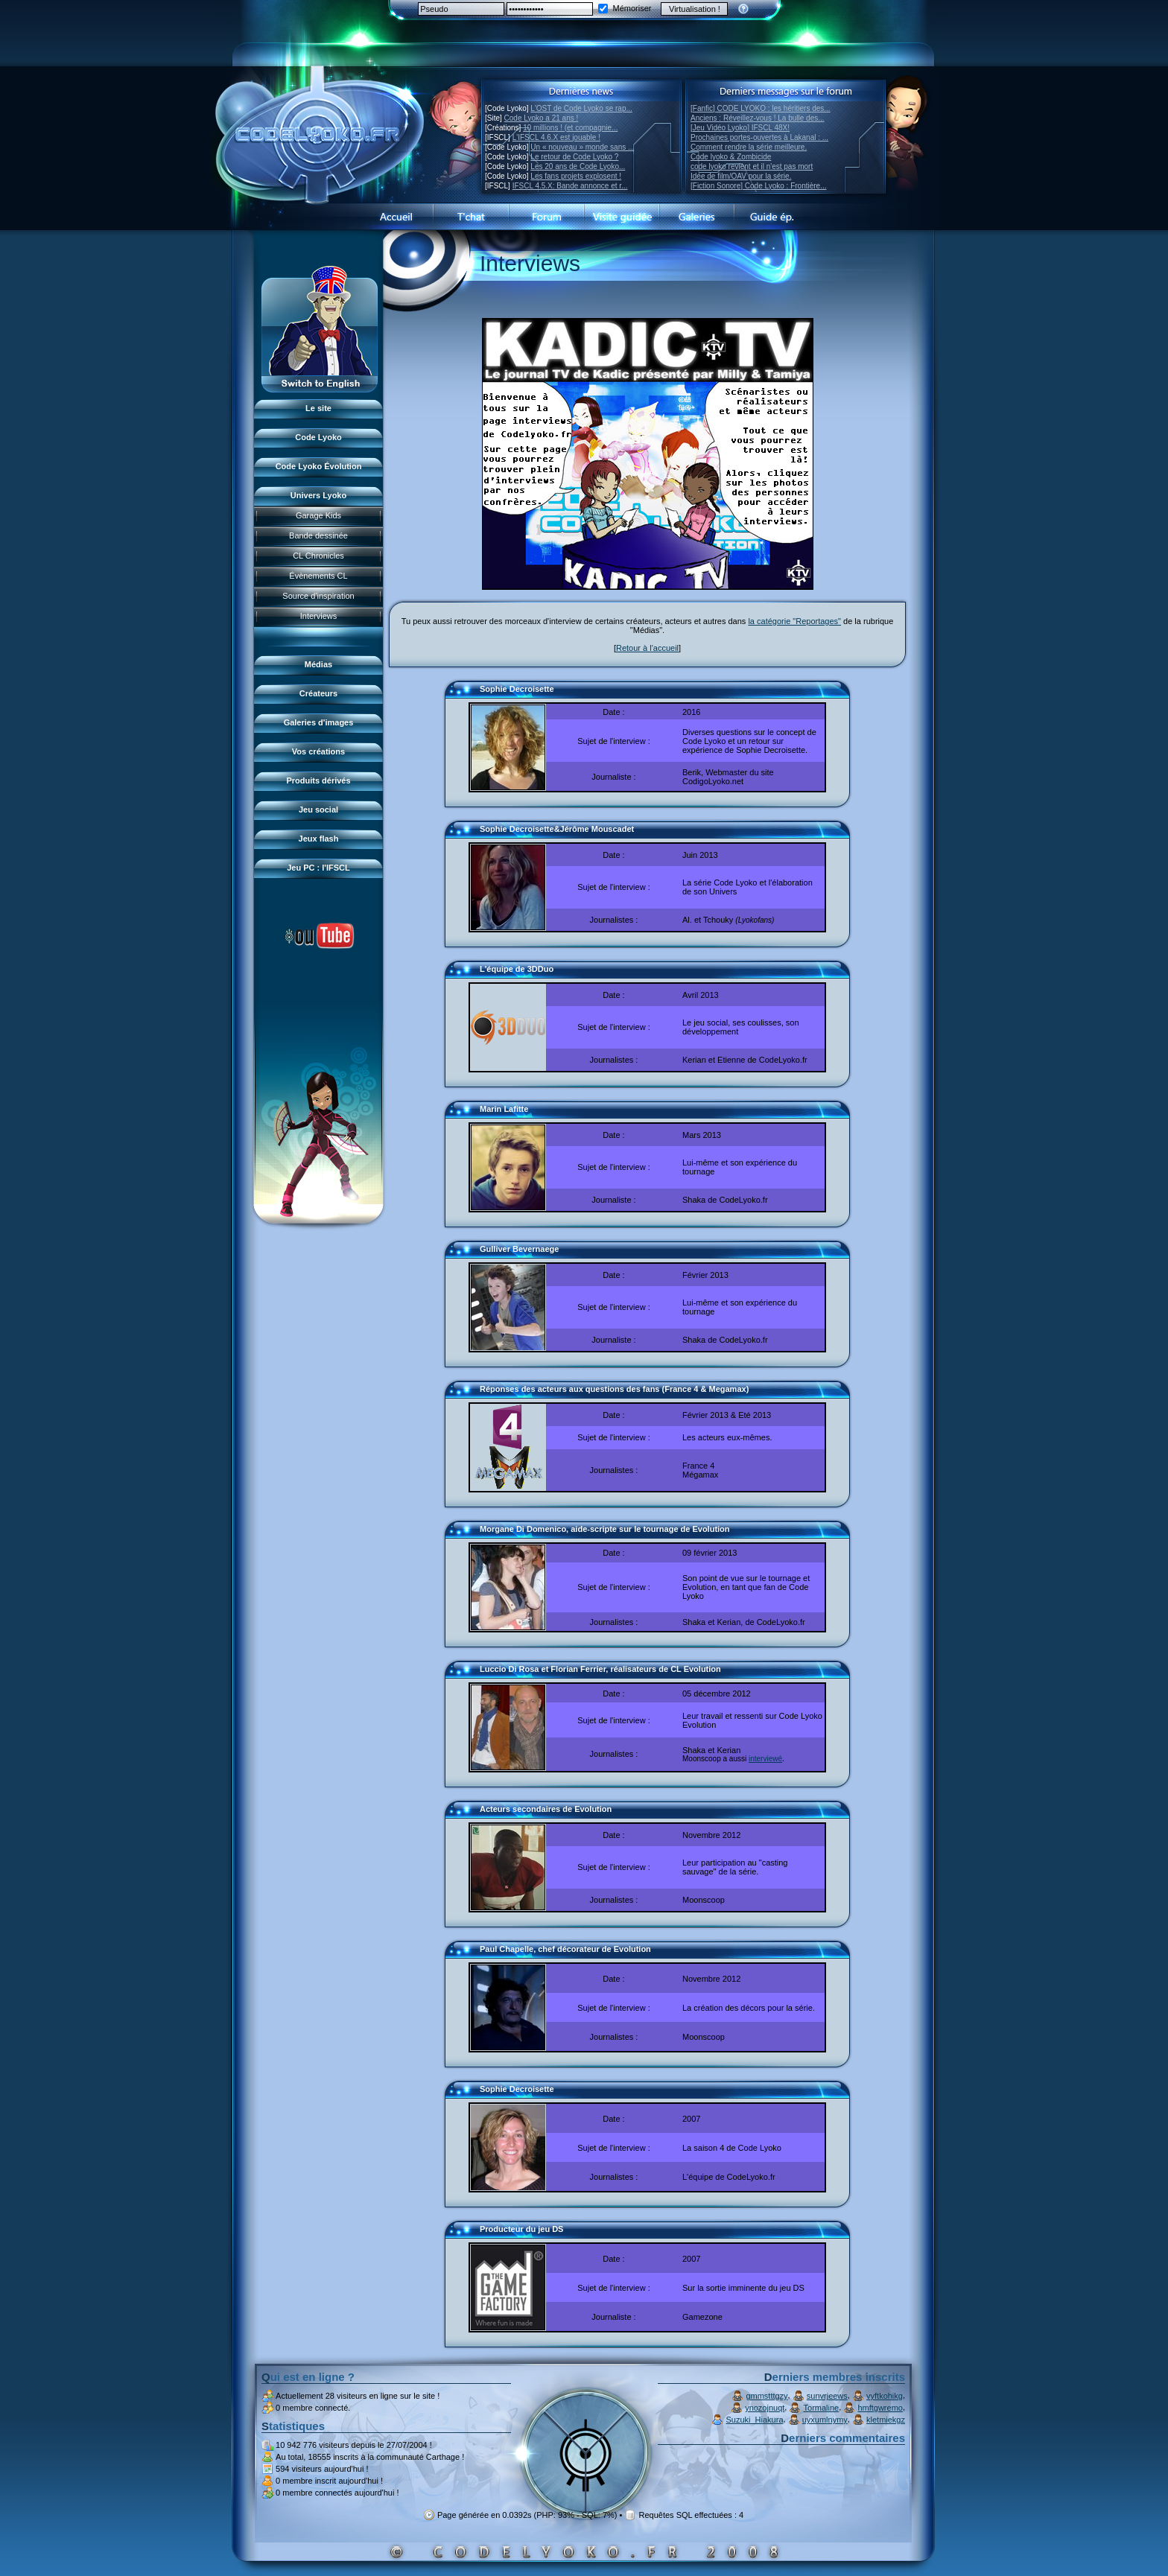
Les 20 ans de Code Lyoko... (577, 166)
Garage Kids (318, 515)
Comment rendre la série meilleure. (749, 147)
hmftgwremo (880, 2407)
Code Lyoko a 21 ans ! (541, 118)
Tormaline (822, 2407)
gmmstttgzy (766, 2395)
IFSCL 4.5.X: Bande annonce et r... (570, 186)
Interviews (318, 615)
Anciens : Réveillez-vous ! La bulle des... (758, 118)
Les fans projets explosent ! (575, 176)
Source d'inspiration (318, 595)
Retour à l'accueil (647, 647)
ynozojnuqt (764, 2407)
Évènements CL (318, 575)
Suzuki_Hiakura (754, 2419)
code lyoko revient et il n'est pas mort (752, 166)
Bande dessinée (318, 535)
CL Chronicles (318, 555)
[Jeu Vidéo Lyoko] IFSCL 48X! (740, 128)
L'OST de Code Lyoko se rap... (581, 108)
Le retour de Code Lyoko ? (574, 157)
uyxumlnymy (825, 2419)
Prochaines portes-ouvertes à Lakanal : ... (759, 137)
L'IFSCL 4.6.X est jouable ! (556, 137)
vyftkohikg (884, 2395)
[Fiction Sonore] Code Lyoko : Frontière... (759, 186)
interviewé (765, 1759)
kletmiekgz (885, 2419)
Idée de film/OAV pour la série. (741, 176)
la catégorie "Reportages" (794, 621)
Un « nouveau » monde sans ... (582, 147)
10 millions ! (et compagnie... (570, 128)
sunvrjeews (827, 2395)
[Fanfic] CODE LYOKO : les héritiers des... (761, 108)
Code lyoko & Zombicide (731, 157)
